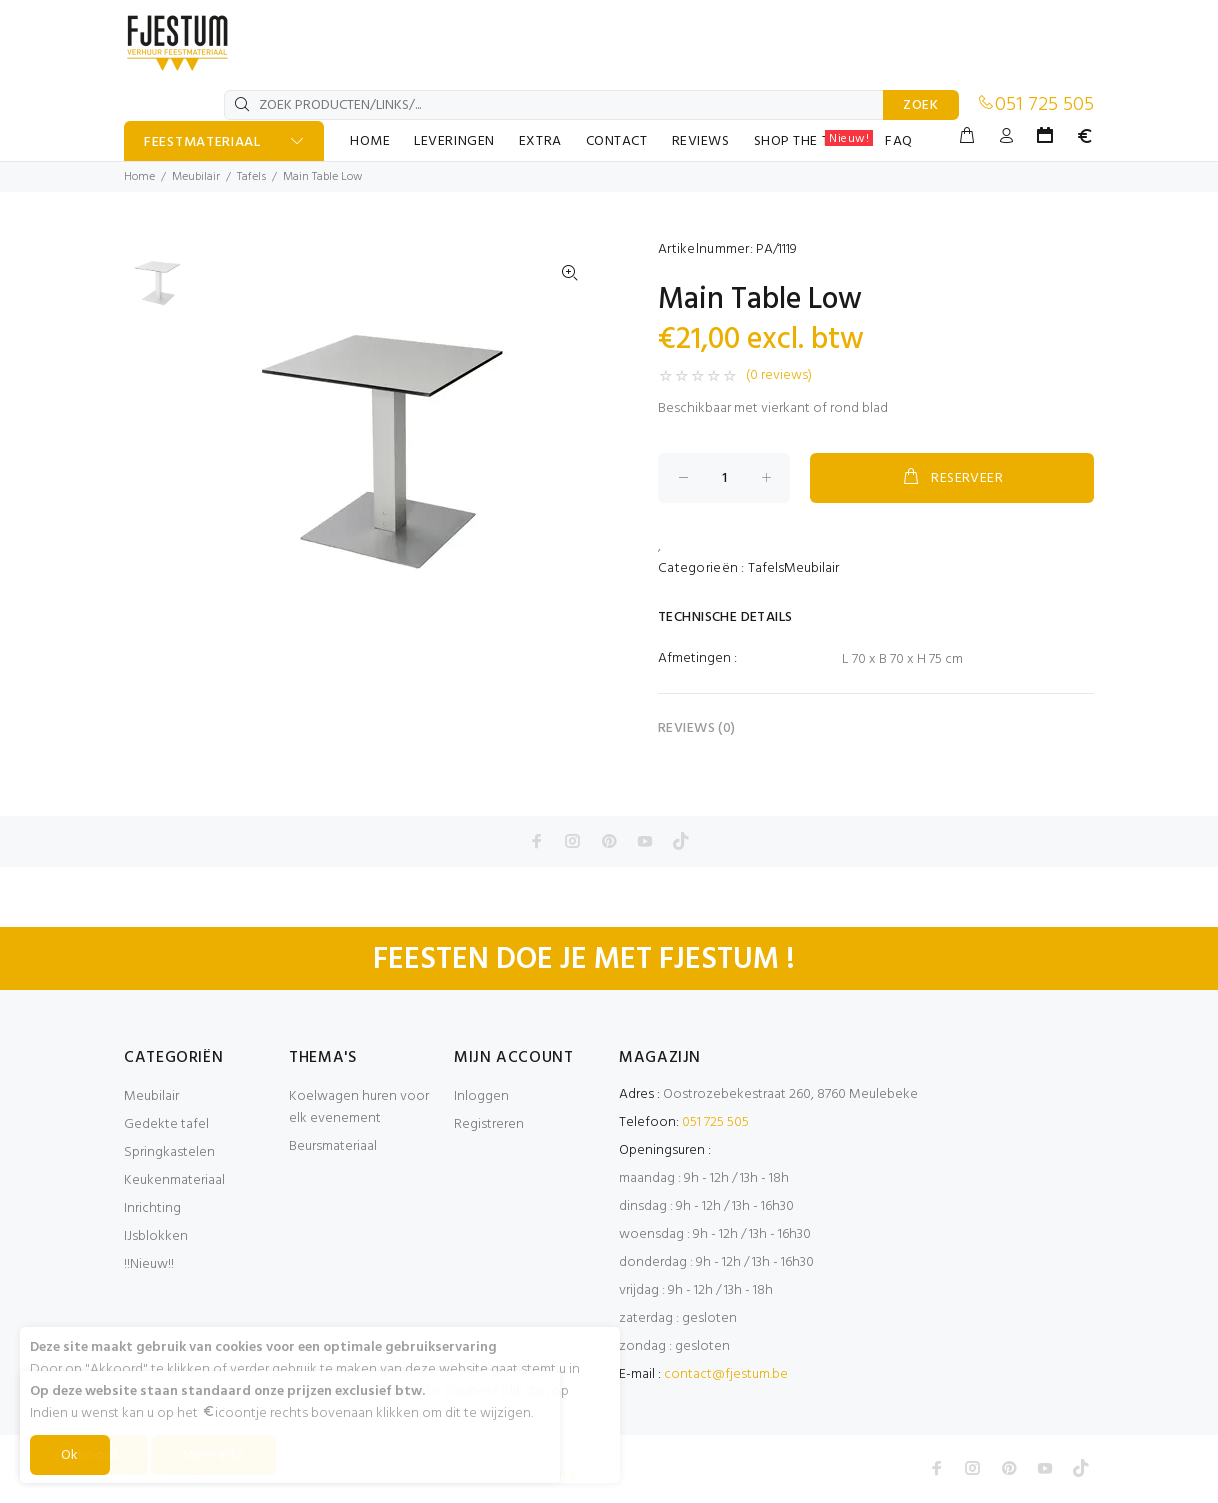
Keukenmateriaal (174, 1180)
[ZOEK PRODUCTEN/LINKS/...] (554, 105)
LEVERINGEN (454, 141)
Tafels (251, 177)
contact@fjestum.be (726, 1374)
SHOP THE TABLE (814, 141)
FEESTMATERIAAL (202, 142)
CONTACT (617, 141)
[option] (157, 287)
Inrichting (152, 1208)
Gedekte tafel (166, 1124)
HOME (370, 141)
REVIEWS (701, 141)
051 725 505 (1044, 105)
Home (139, 177)
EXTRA (540, 141)
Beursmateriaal (333, 1146)
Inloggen (481, 1096)
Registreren (489, 1124)
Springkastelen (169, 1152)
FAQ (899, 141)
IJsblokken (156, 1236)
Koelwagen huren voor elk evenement (359, 1107)
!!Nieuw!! (149, 1264)
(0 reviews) (779, 376)
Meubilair (196, 177)
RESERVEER (952, 478)
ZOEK (921, 105)
